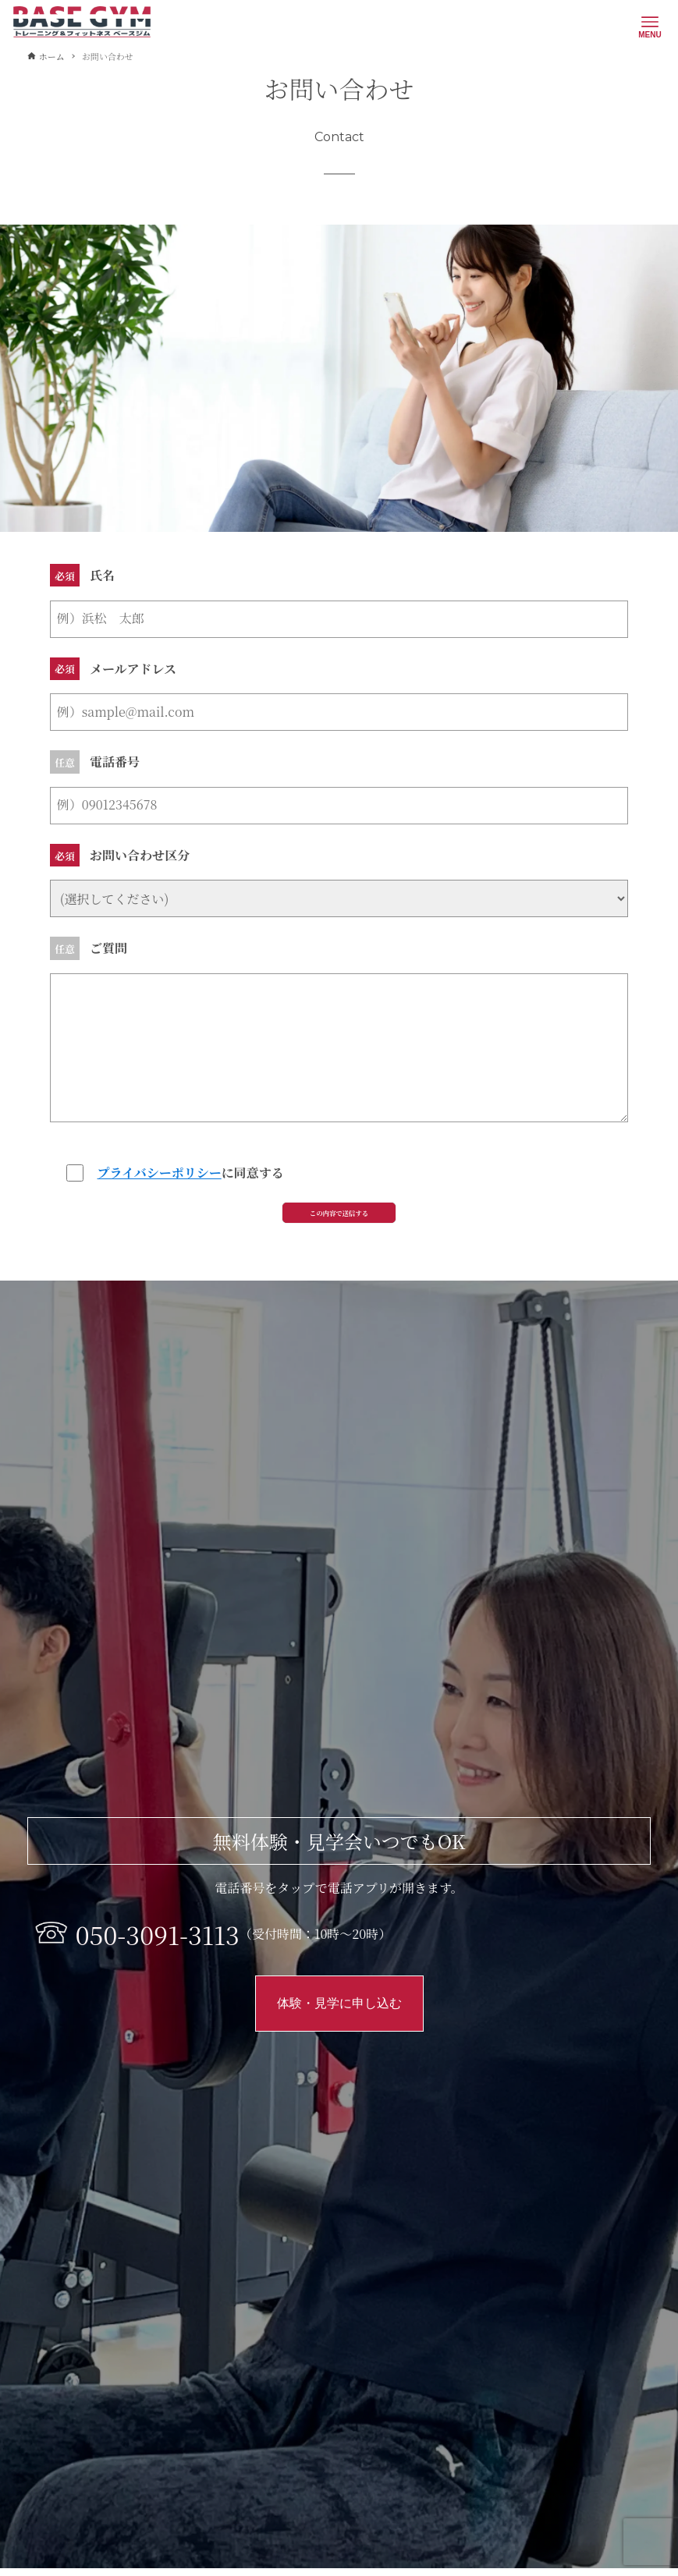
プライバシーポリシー (160, 1173)
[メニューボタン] (650, 21)
